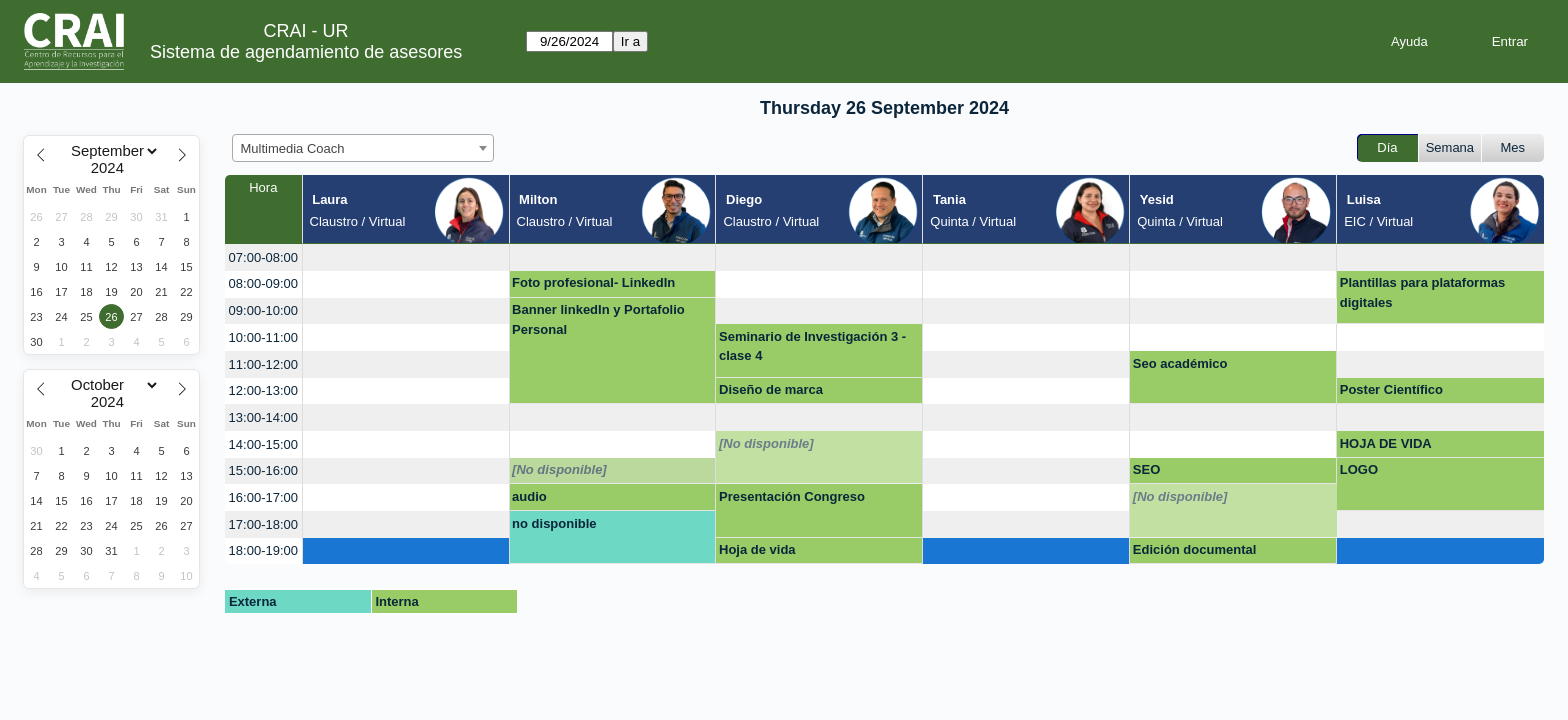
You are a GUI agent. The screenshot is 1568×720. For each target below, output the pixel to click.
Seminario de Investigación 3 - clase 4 (812, 346)
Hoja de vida (757, 549)
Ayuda (1409, 41)
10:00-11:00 (263, 337)
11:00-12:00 (263, 364)
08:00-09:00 (263, 283)
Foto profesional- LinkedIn (593, 282)
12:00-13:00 (263, 390)
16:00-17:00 (263, 497)
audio (529, 496)
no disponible (554, 523)
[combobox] (363, 148)
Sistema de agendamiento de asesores (306, 52)
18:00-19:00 (263, 550)
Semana (1450, 147)
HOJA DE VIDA (1386, 443)
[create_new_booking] (406, 257)
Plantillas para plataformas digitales (1422, 292)
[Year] (112, 168)
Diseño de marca (771, 389)
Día (1387, 147)
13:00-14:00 (263, 417)
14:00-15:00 (263, 444)
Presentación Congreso (792, 496)
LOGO (1359, 469)
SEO (1146, 469)
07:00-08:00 (263, 257)
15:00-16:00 (263, 470)
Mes (1513, 147)
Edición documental (1195, 549)
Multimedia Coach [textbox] (293, 148)
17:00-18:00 (263, 524)
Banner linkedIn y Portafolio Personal (598, 319)
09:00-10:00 (263, 310)
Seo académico (1180, 363)
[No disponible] (766, 443)
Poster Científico (1391, 389)
